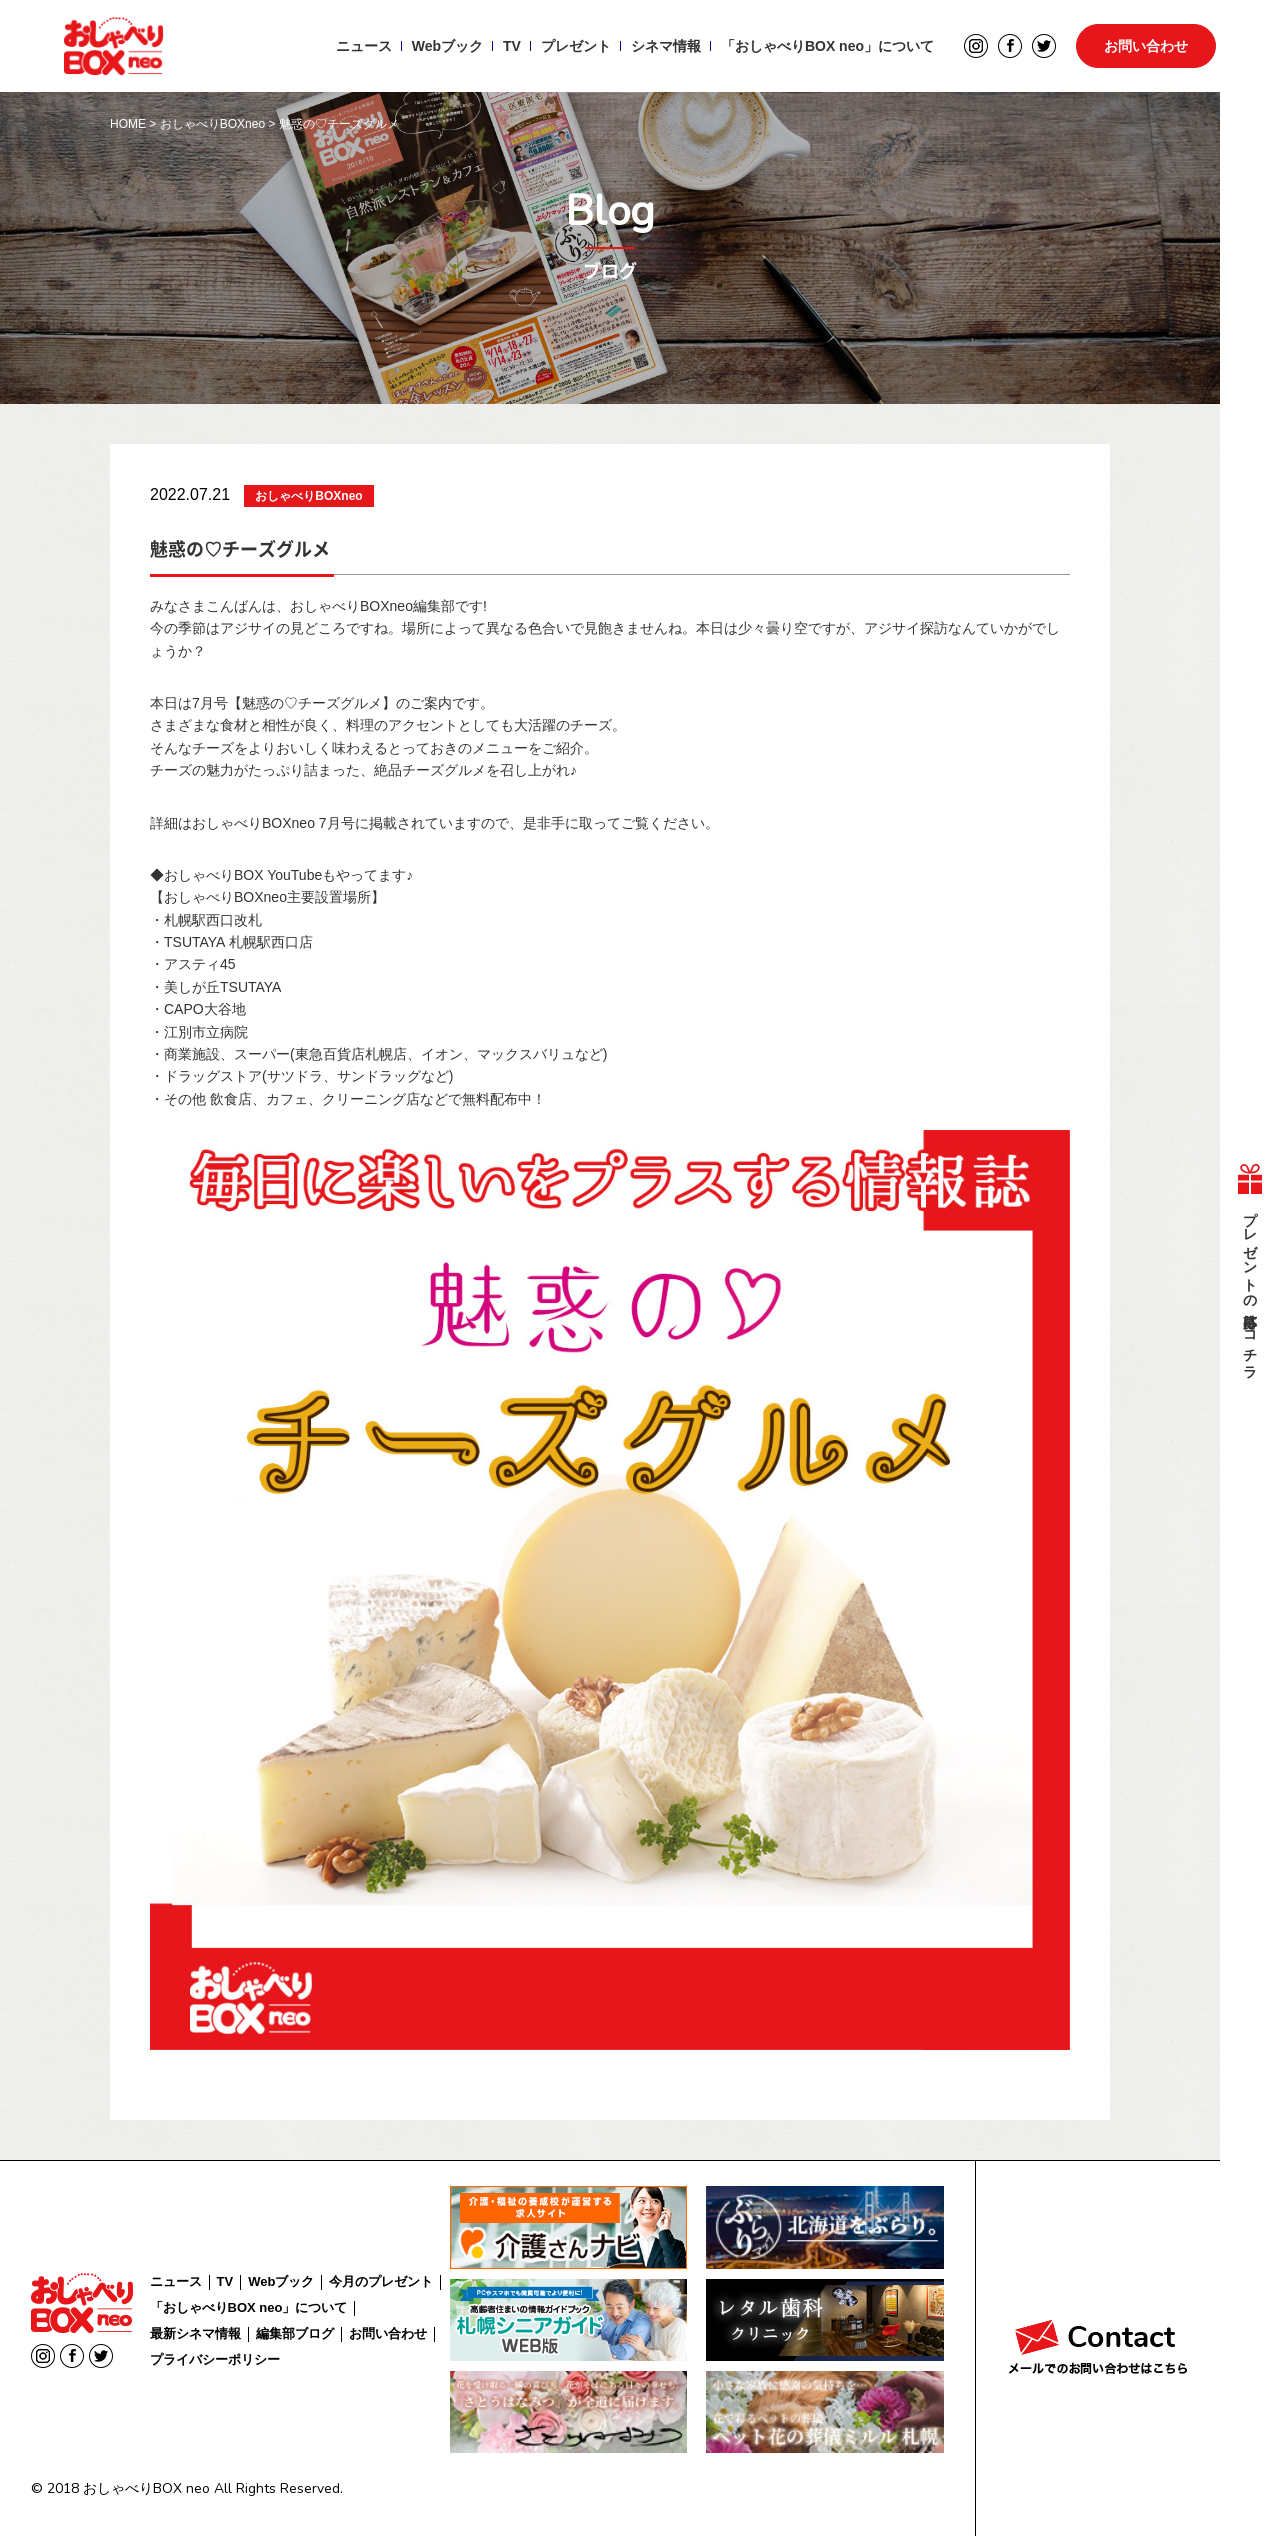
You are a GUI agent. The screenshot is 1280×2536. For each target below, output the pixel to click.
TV (512, 46)
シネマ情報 (666, 46)
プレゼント (576, 46)
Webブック (447, 46)
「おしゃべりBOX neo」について (827, 46)
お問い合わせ (1146, 46)
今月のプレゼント (381, 2281)
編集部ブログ (295, 2333)
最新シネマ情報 (195, 2333)
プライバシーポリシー (215, 2359)
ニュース (364, 46)
